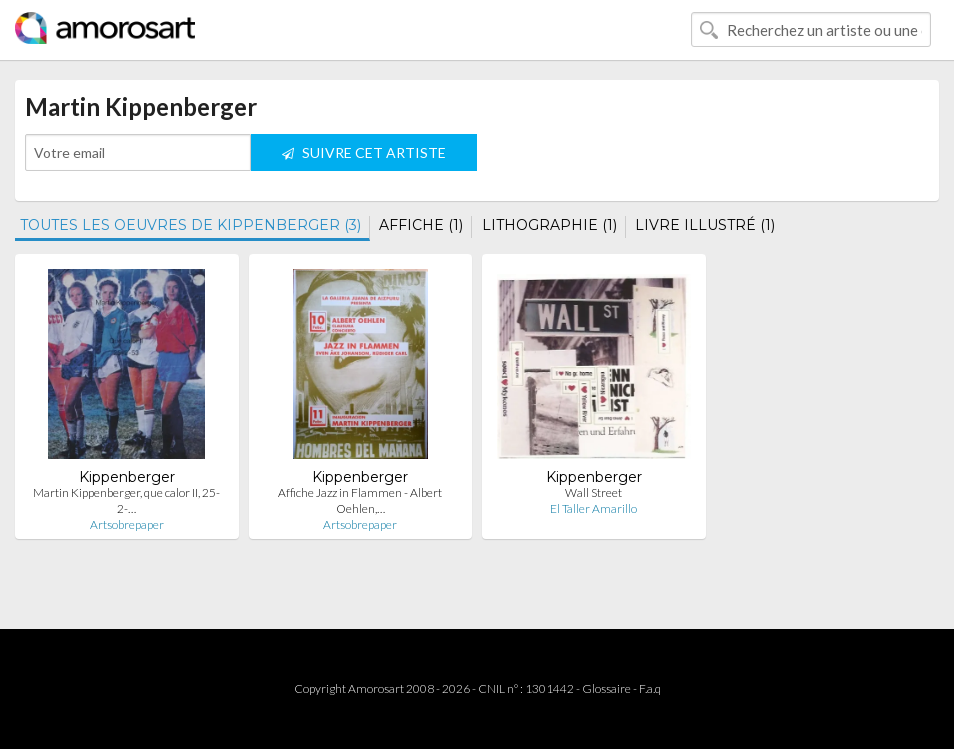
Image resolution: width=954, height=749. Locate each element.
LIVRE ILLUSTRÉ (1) (705, 225)
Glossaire (606, 688)
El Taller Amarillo (593, 508)
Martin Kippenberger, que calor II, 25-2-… (126, 500)
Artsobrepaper (127, 524)
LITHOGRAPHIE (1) (549, 225)
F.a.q (650, 688)
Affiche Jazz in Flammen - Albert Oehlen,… (360, 500)
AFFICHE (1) (421, 225)
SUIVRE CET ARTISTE (364, 152)
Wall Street (593, 492)
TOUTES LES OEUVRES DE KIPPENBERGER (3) (190, 225)
